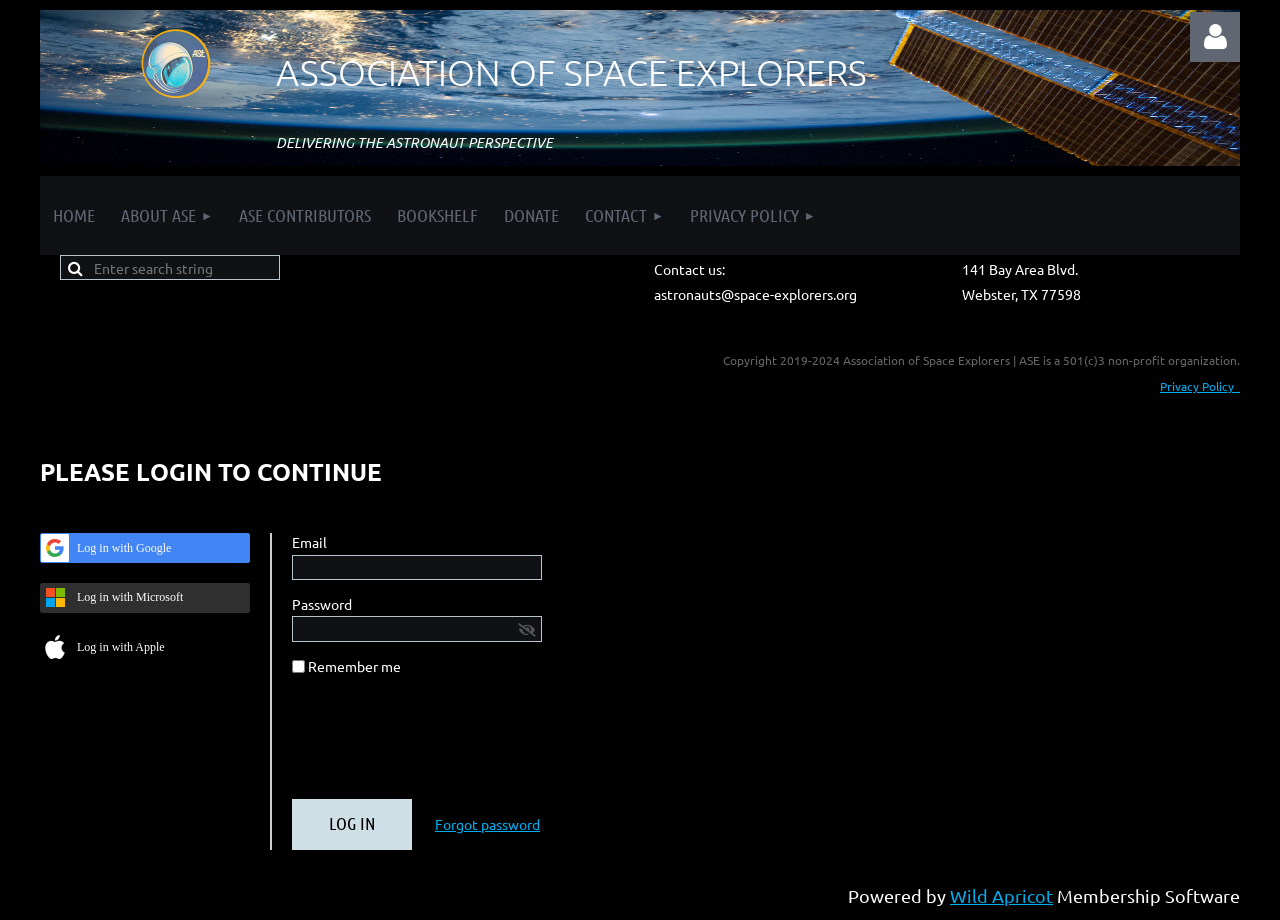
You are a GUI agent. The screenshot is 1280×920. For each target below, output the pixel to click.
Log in (1215, 37)
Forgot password (487, 824)
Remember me (354, 666)
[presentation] (444, 745)
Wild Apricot (1001, 895)
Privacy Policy (1200, 386)
